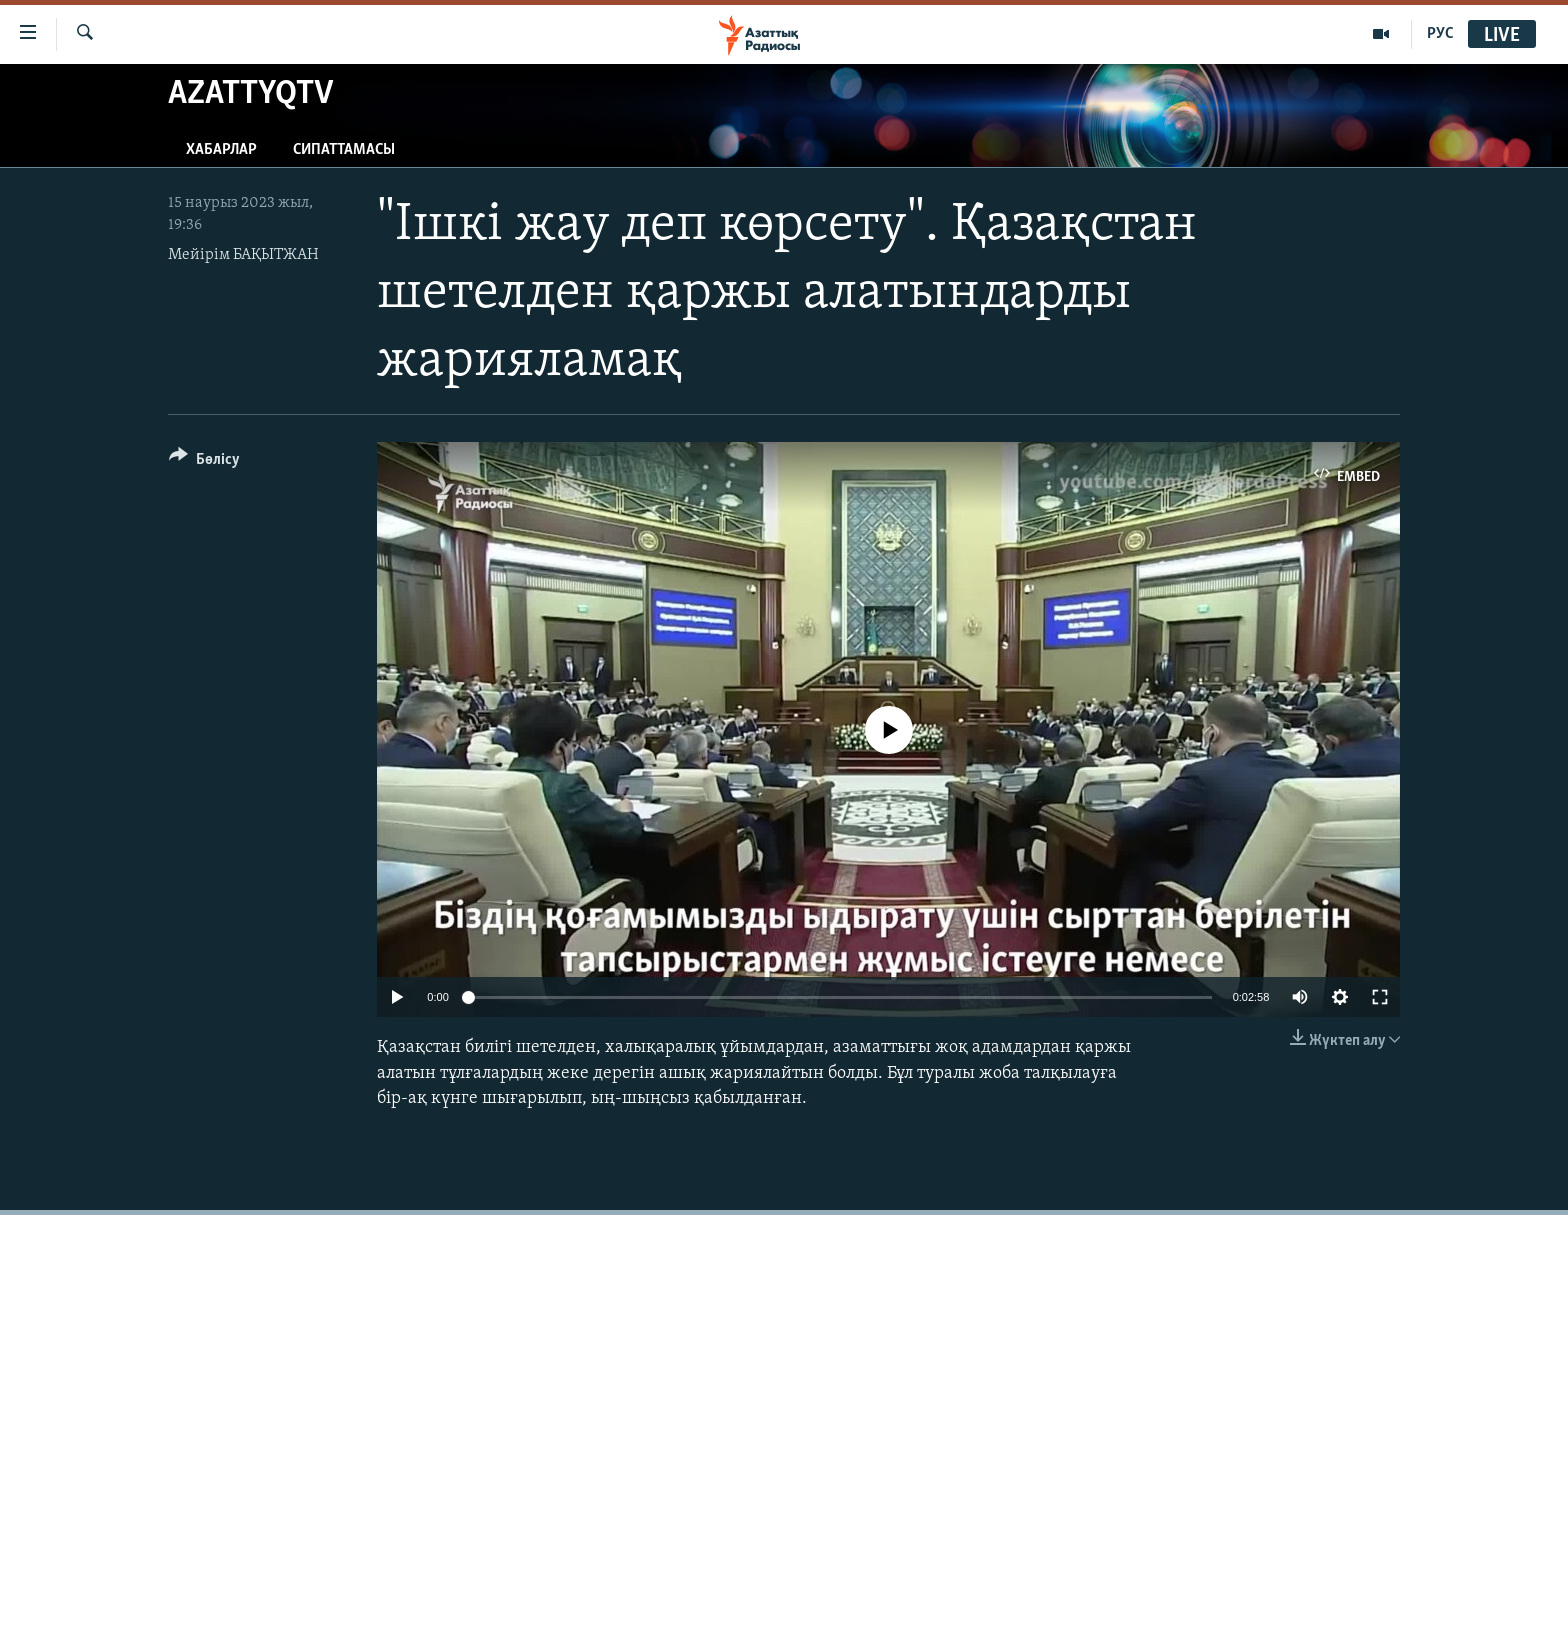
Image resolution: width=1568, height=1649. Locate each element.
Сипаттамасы (344, 150)
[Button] (204, 462)
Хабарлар (221, 150)
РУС (1440, 34)
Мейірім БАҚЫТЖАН (243, 255)
